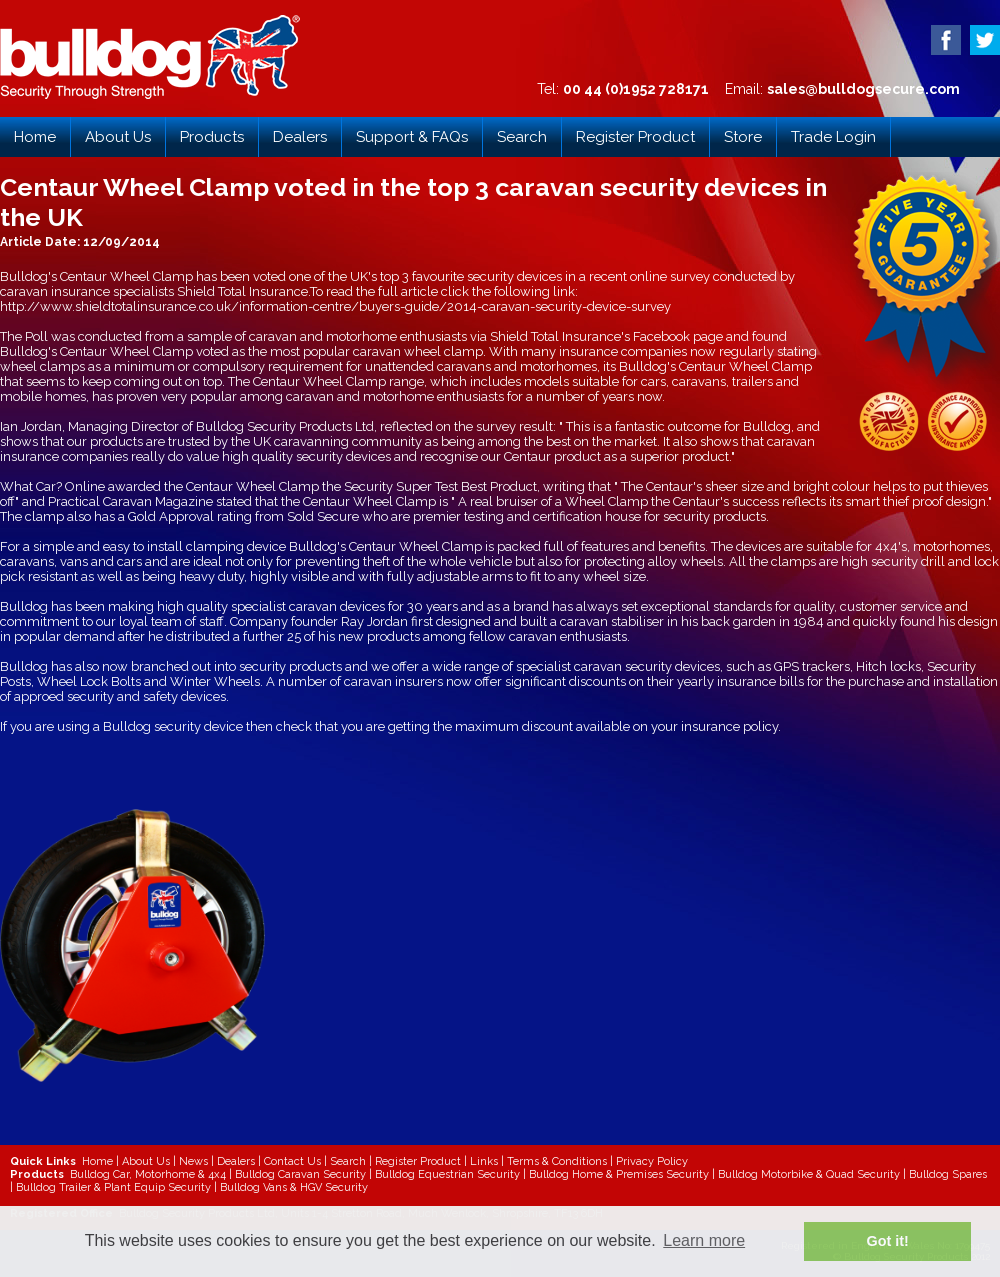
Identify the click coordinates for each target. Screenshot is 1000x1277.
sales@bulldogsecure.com (863, 89)
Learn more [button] (704, 1240)
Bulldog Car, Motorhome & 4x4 (148, 1174)
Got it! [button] (888, 1241)
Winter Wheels (215, 681)
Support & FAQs (412, 137)
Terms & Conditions (557, 1161)
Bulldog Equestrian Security (447, 1174)
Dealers (300, 137)
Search (522, 137)
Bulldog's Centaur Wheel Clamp (96, 276)
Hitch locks (888, 666)
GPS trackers (812, 666)
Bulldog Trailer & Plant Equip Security (113, 1187)
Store (743, 137)
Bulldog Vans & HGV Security (294, 1187)
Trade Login (833, 137)
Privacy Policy (652, 1161)
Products (212, 137)
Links (484, 1161)
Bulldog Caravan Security (300, 1174)
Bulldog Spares (948, 1174)
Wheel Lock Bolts (89, 681)
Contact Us (292, 1161)
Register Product (635, 137)
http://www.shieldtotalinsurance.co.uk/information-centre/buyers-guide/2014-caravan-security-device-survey (335, 306)
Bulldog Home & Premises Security (619, 1174)
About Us (118, 137)
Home (35, 137)
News (193, 1161)
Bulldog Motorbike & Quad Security (809, 1174)
